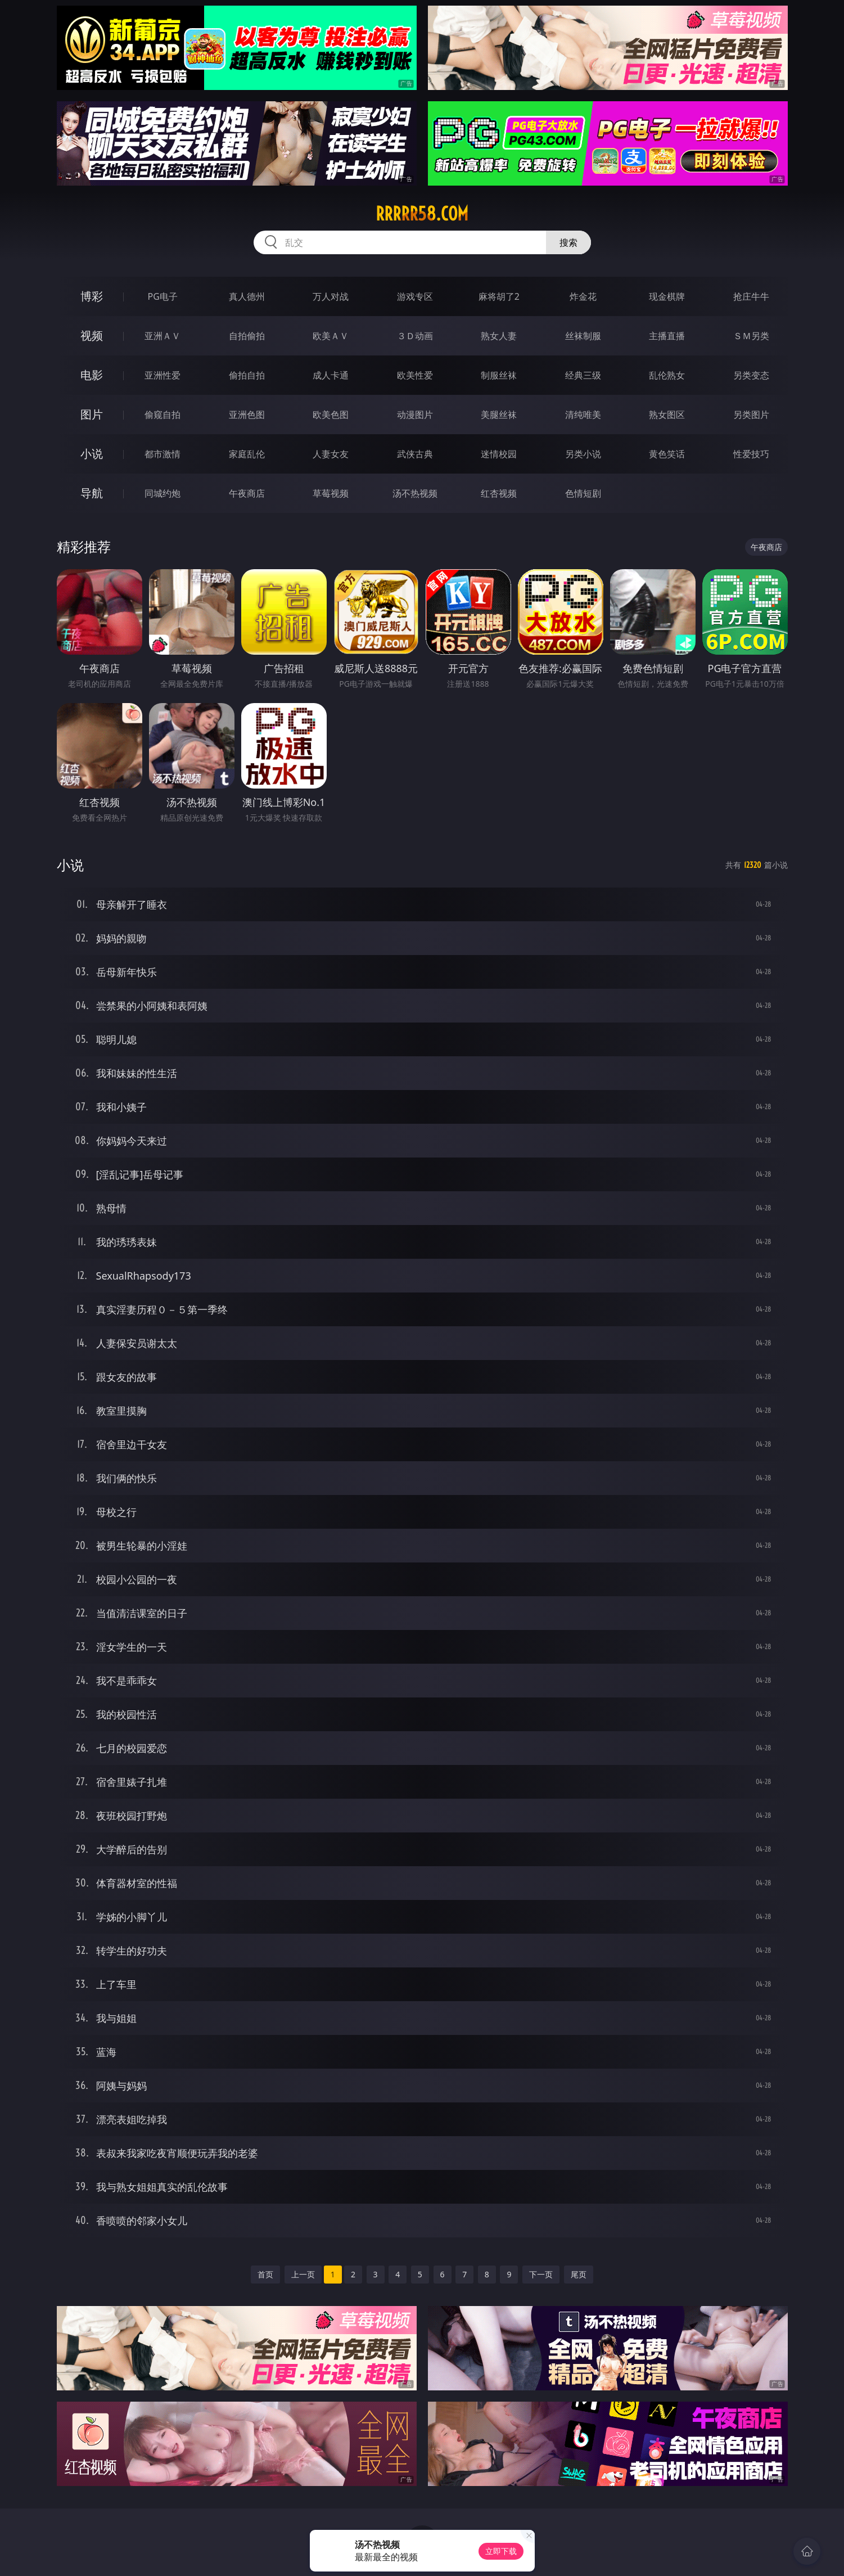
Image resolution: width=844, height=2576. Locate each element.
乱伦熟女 (667, 375)
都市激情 (162, 454)
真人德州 (247, 296)
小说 (91, 453)
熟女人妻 (499, 336)
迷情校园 (499, 454)
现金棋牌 (667, 296)
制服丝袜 (499, 375)
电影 (91, 374)
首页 (265, 2274)
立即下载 (501, 2551)
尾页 (578, 2274)
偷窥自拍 (162, 414)
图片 (91, 414)
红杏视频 (499, 493)
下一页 (541, 2274)
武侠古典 (415, 454)
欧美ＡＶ (331, 336)
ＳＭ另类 (751, 336)
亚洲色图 (247, 414)
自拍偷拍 (247, 336)
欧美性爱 (415, 375)
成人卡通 (331, 375)
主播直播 (667, 336)
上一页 (303, 2274)
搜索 (568, 242)
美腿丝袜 (499, 414)
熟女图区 (667, 414)
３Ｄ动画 (415, 336)
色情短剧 (583, 493)
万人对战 (331, 296)
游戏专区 (415, 296)
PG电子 (163, 296)
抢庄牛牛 (751, 296)
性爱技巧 (751, 454)
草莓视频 (331, 493)
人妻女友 (331, 454)
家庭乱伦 (247, 454)
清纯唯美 (583, 414)
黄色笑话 (667, 454)
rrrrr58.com (422, 213)
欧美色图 (331, 414)
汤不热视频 (414, 493)
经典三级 (583, 375)
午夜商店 (247, 493)
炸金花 (583, 296)
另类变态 (751, 375)
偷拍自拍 (247, 375)
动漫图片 (415, 414)
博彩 (91, 296)
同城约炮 (162, 493)
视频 (91, 335)
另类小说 (583, 454)
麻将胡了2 (499, 296)
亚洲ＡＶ (162, 336)
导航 (91, 493)
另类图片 (751, 414)
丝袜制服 (583, 336)
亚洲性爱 (162, 375)
